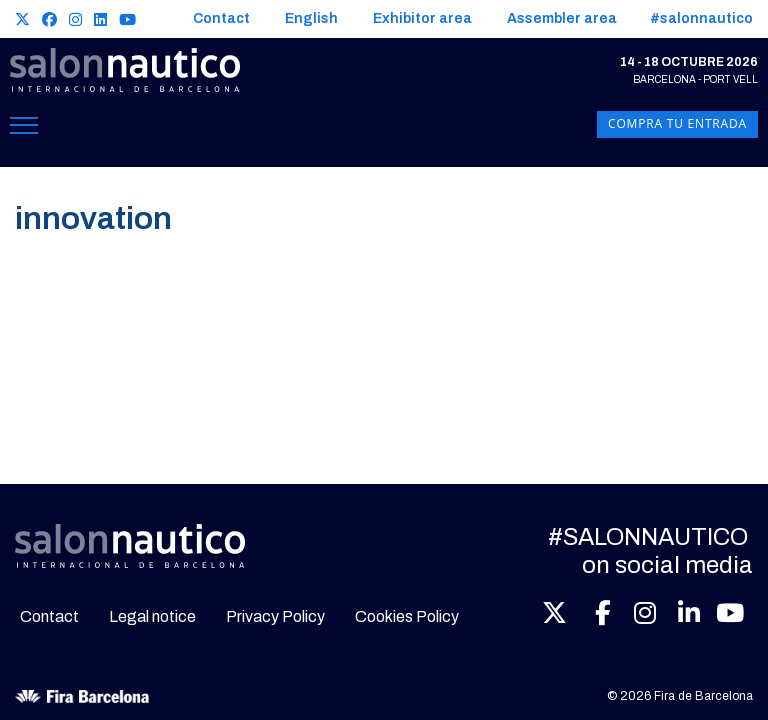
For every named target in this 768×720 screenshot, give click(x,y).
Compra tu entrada (677, 124)
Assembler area (562, 18)
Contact (221, 18)
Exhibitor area (422, 18)
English (311, 18)
